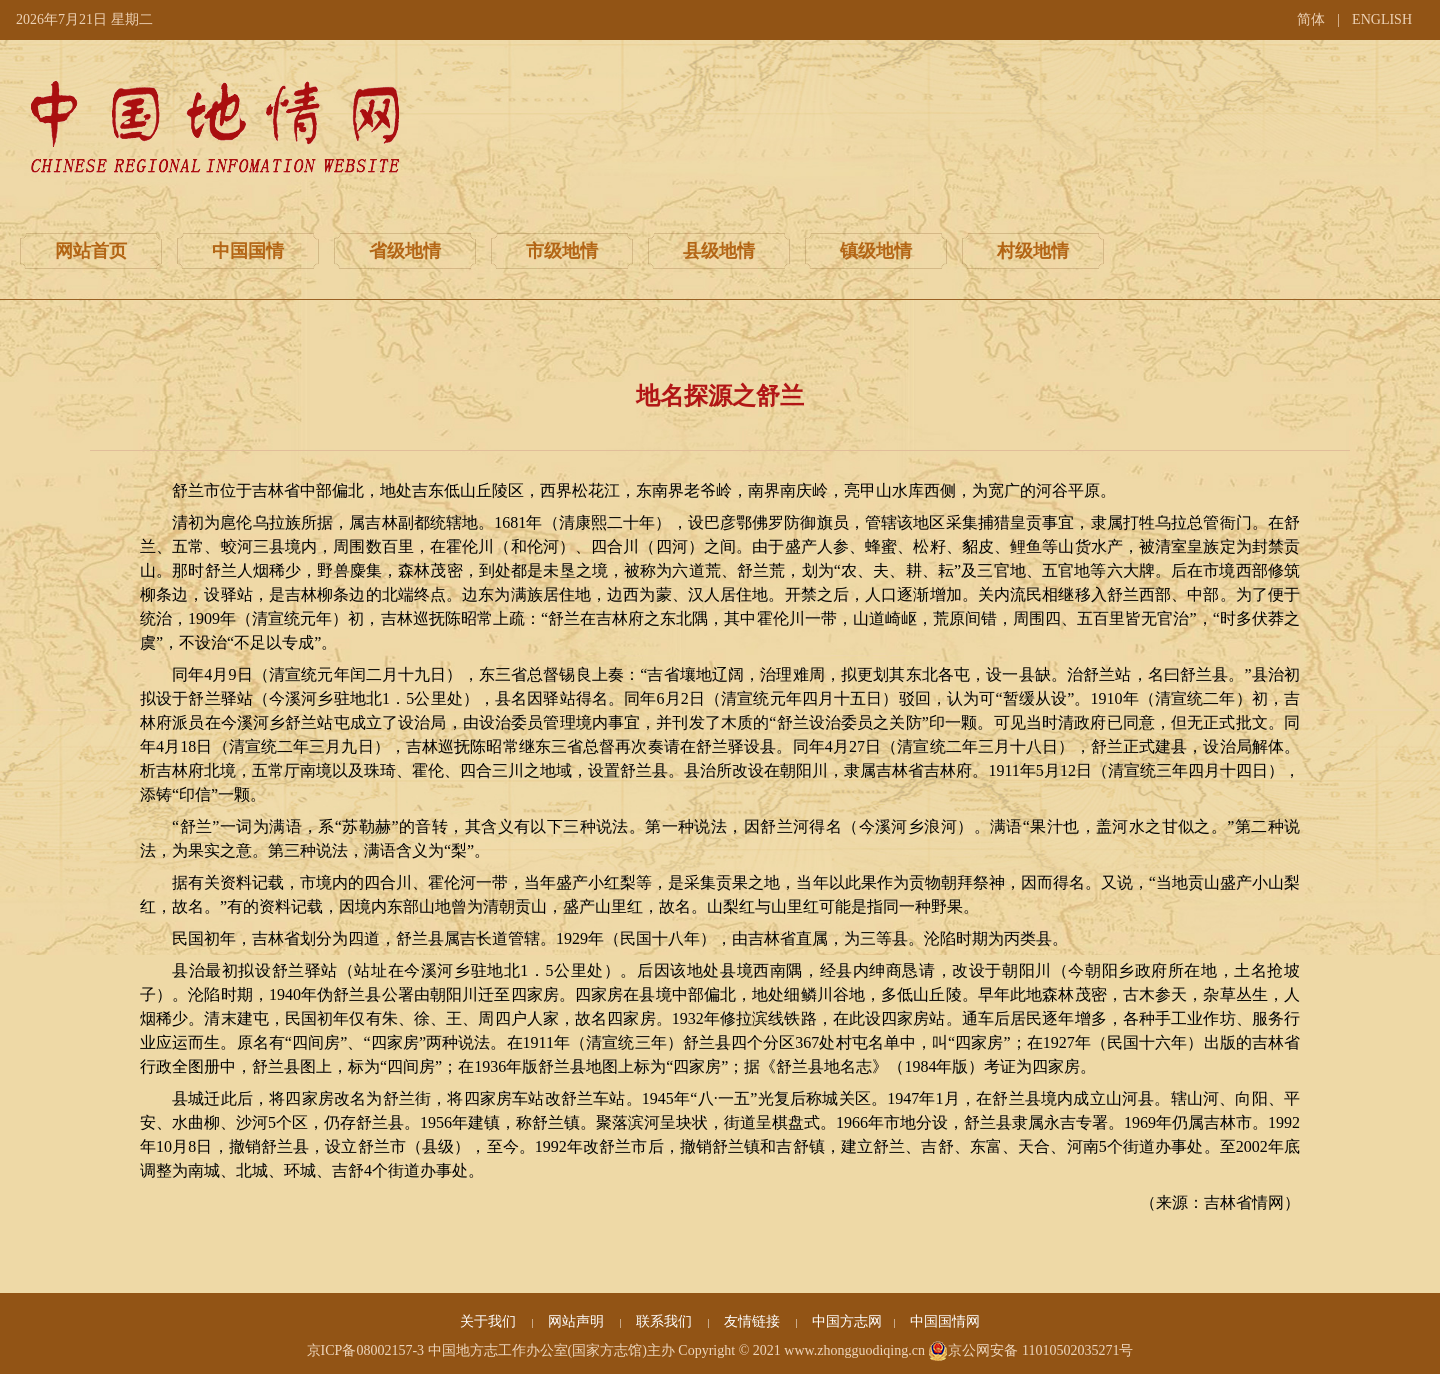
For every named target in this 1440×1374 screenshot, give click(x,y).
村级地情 (1033, 251)
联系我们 (666, 1321)
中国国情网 (945, 1321)
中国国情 (248, 251)
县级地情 (719, 251)
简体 (1311, 19)
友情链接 (754, 1321)
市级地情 (562, 251)
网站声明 (578, 1321)
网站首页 (91, 251)
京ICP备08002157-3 (365, 1350)
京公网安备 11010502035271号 (1030, 1351)
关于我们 (490, 1321)
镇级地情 (876, 251)
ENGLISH (1382, 19)
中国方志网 (847, 1321)
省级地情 (405, 251)
